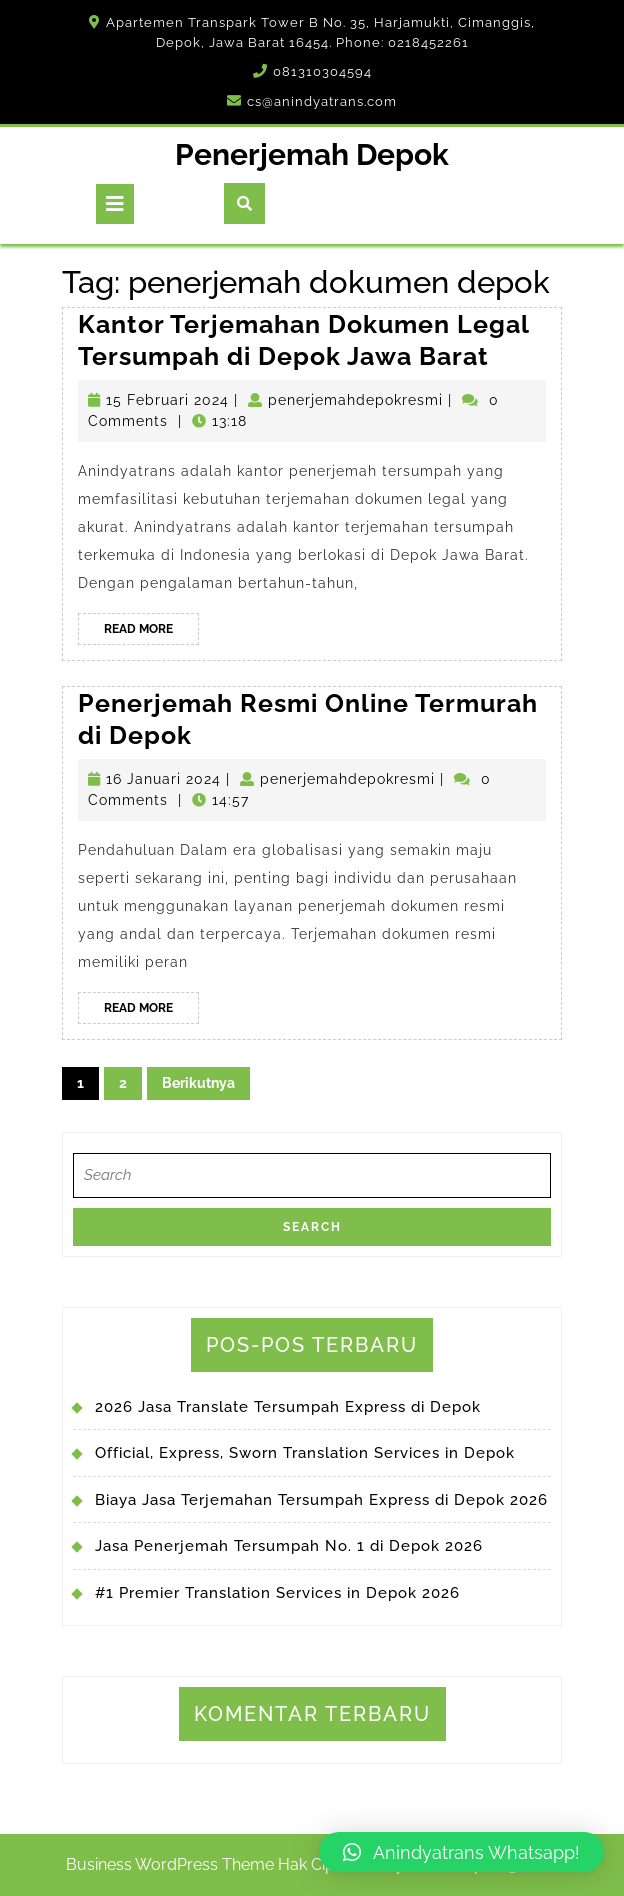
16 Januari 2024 (163, 779)
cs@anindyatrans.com (322, 101)
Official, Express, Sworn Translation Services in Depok (305, 1453)
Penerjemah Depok (312, 154)
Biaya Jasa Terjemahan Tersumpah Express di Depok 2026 (321, 1500)
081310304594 (322, 71)
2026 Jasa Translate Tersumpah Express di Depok (288, 1407)
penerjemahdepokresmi (355, 400)
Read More (151, 632)
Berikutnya (198, 1083)
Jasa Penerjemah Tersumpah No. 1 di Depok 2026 (289, 1546)
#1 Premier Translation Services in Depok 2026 (277, 1593)
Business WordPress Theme (170, 1864)
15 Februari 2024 (167, 400)
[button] (461, 1852)
